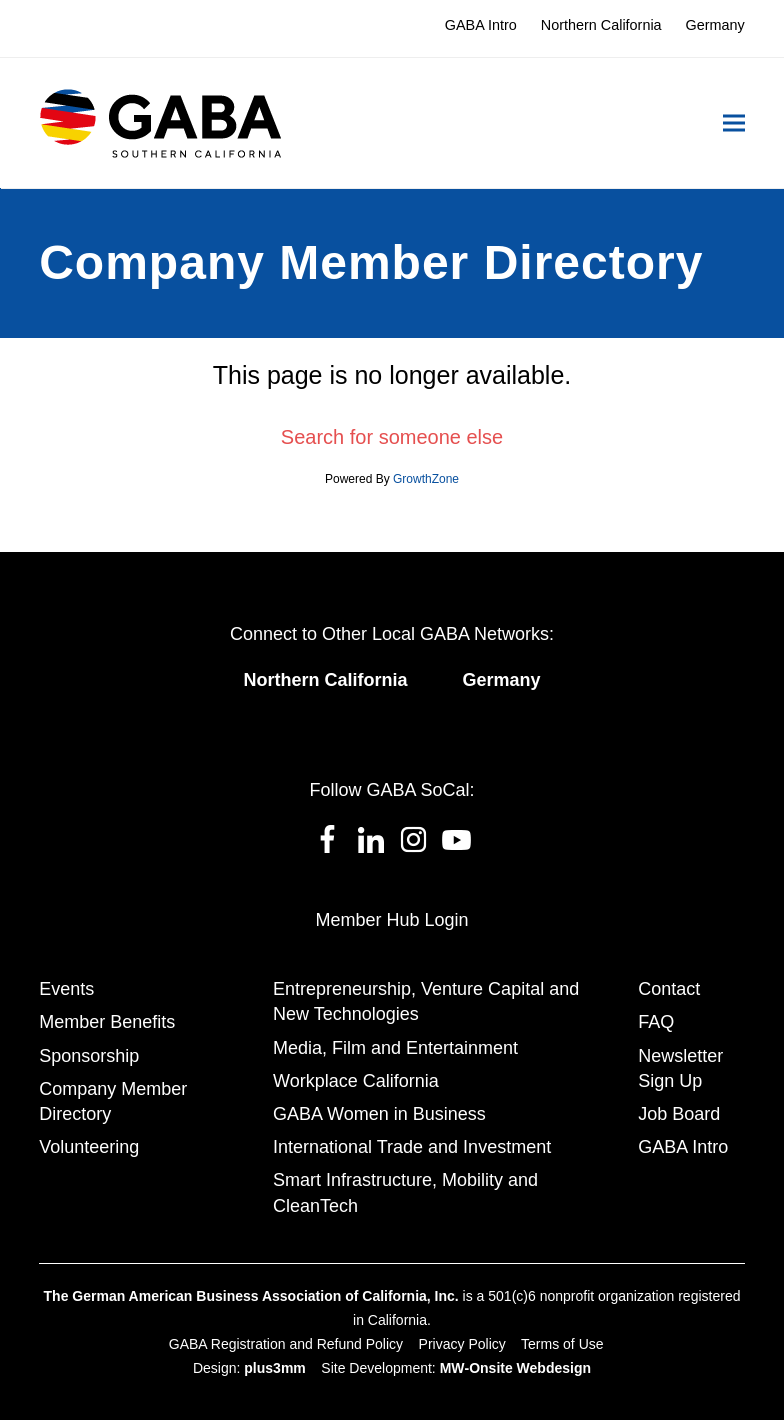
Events (66, 989)
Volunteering (89, 1147)
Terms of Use (562, 1344)
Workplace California (356, 1081)
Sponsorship (89, 1056)
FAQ (656, 1022)
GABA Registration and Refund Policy (286, 1344)
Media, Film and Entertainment (395, 1048)
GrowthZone (426, 479)
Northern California (325, 680)
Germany (501, 680)
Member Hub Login (391, 920)
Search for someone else (392, 437)
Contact (669, 989)
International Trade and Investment (412, 1147)
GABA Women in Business (379, 1114)
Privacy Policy (462, 1344)
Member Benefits (107, 1022)
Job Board (679, 1114)
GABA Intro (683, 1147)
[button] (734, 123)
